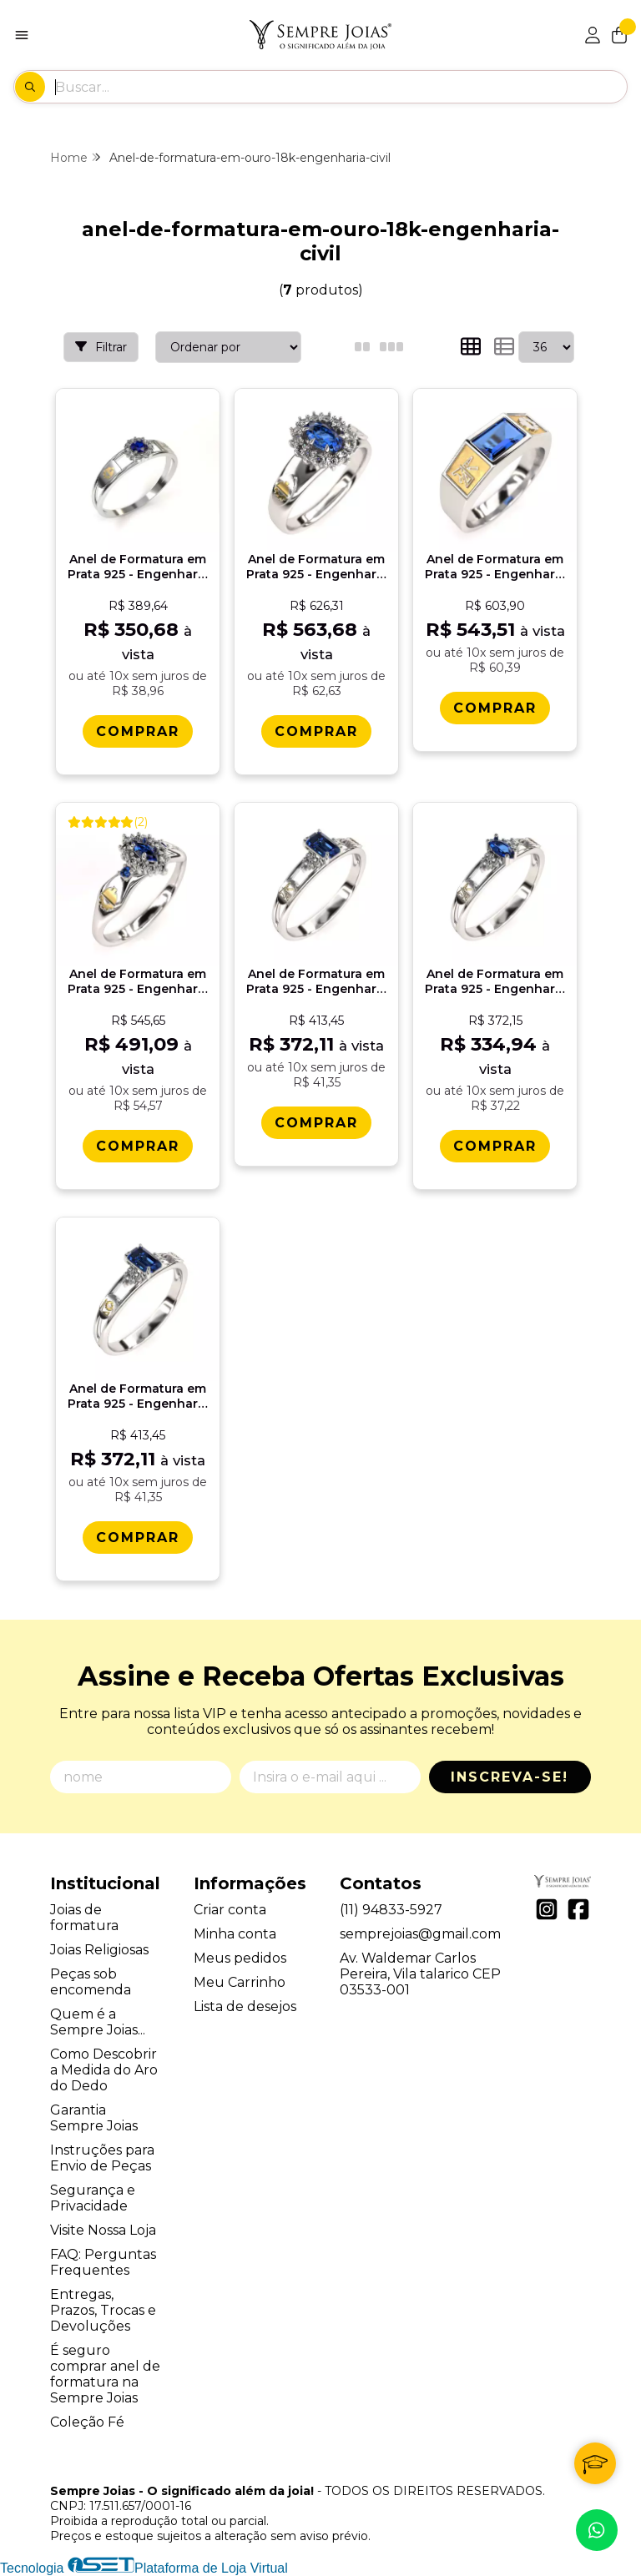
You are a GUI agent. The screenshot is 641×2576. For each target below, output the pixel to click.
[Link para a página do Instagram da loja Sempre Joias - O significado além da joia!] (546, 1909)
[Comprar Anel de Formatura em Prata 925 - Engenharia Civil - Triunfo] (138, 1146)
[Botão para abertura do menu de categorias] (21, 35)
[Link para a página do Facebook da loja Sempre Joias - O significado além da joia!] (578, 1909)
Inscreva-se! (509, 1777)
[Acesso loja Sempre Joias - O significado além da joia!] (592, 35)
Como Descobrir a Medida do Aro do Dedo (104, 2070)
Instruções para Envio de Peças (102, 2158)
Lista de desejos (245, 2006)
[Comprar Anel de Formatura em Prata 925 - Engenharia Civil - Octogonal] (316, 1123)
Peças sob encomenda (90, 1982)
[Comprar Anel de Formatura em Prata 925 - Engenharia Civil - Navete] (495, 1146)
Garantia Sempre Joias (94, 2118)
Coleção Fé (87, 2422)
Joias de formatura (84, 1917)
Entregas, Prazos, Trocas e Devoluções (103, 2310)
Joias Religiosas (99, 1950)
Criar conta (230, 1910)
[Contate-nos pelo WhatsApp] (597, 2530)
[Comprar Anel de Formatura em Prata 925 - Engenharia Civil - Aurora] (138, 731)
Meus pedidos (240, 1958)
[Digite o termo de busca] (340, 87)
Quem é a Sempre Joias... (97, 2022)
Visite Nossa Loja (103, 2230)
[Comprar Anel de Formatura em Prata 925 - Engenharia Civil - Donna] (316, 731)
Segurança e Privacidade (92, 2198)
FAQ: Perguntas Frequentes (103, 2262)
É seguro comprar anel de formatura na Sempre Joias (105, 2374)
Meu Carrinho (239, 1982)
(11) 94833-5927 (391, 1910)
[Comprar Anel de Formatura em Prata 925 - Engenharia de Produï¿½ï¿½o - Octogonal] (138, 1537)
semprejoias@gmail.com (420, 1934)
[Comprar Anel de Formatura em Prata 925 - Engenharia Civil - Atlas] (495, 708)
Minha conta (235, 1934)
